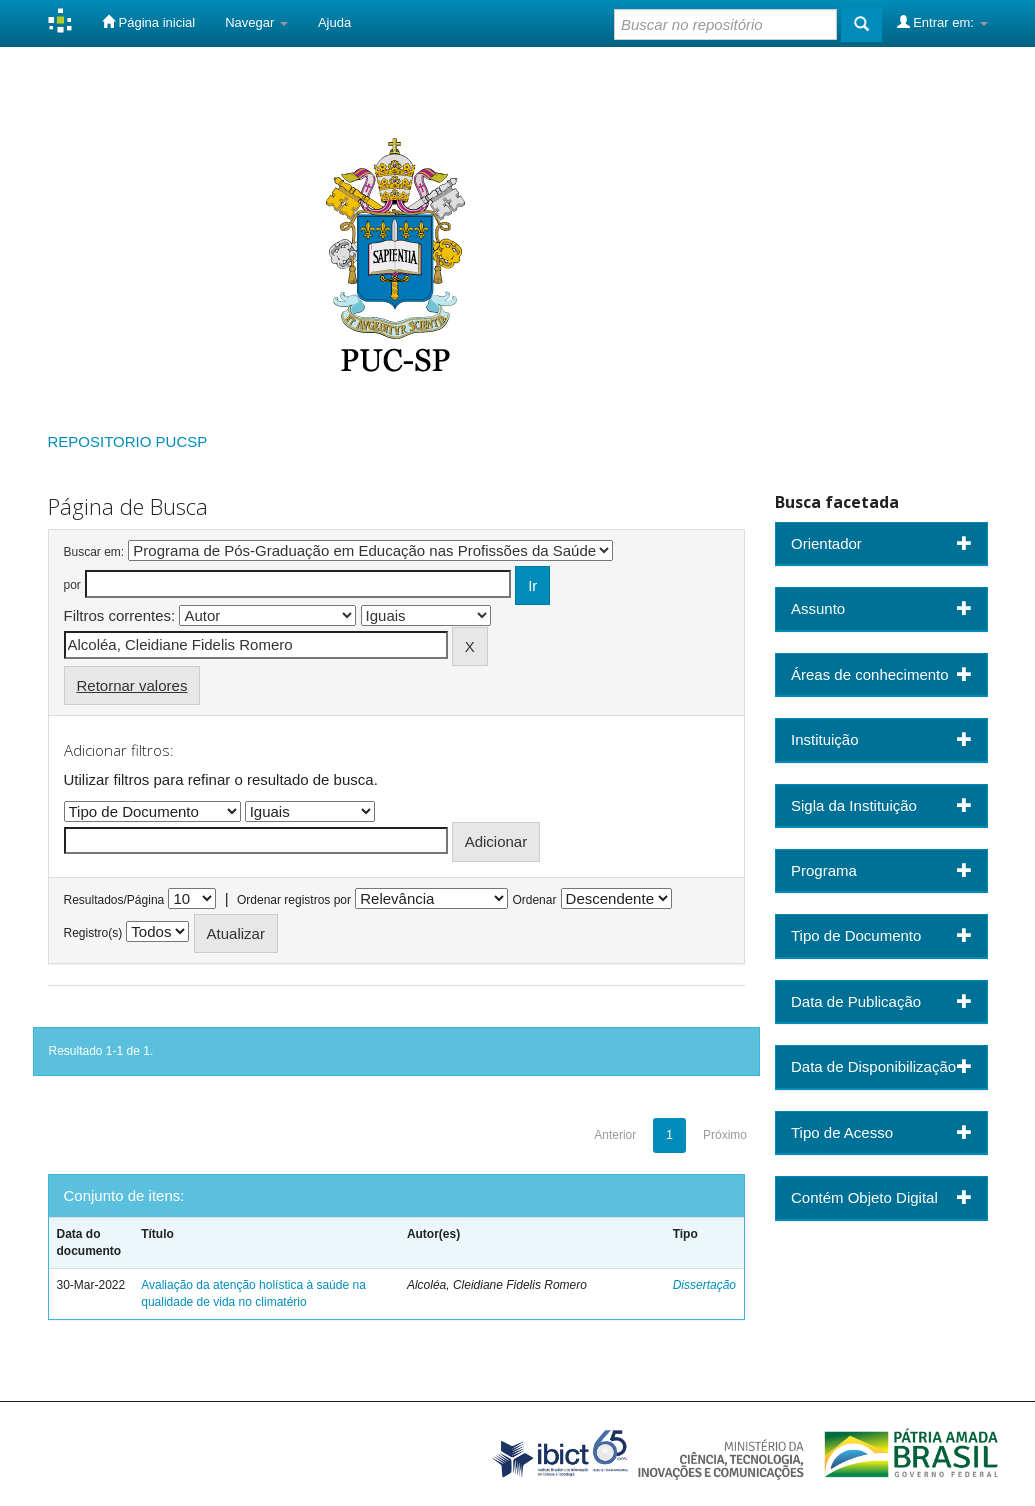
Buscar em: (94, 552)
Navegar (256, 22)
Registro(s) (93, 933)
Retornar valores (132, 685)
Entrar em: (942, 22)
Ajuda (334, 22)
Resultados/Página (114, 900)
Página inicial (148, 22)
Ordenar (534, 900)
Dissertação (704, 1285)
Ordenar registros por (294, 900)
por (72, 585)
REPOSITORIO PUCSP (128, 441)
